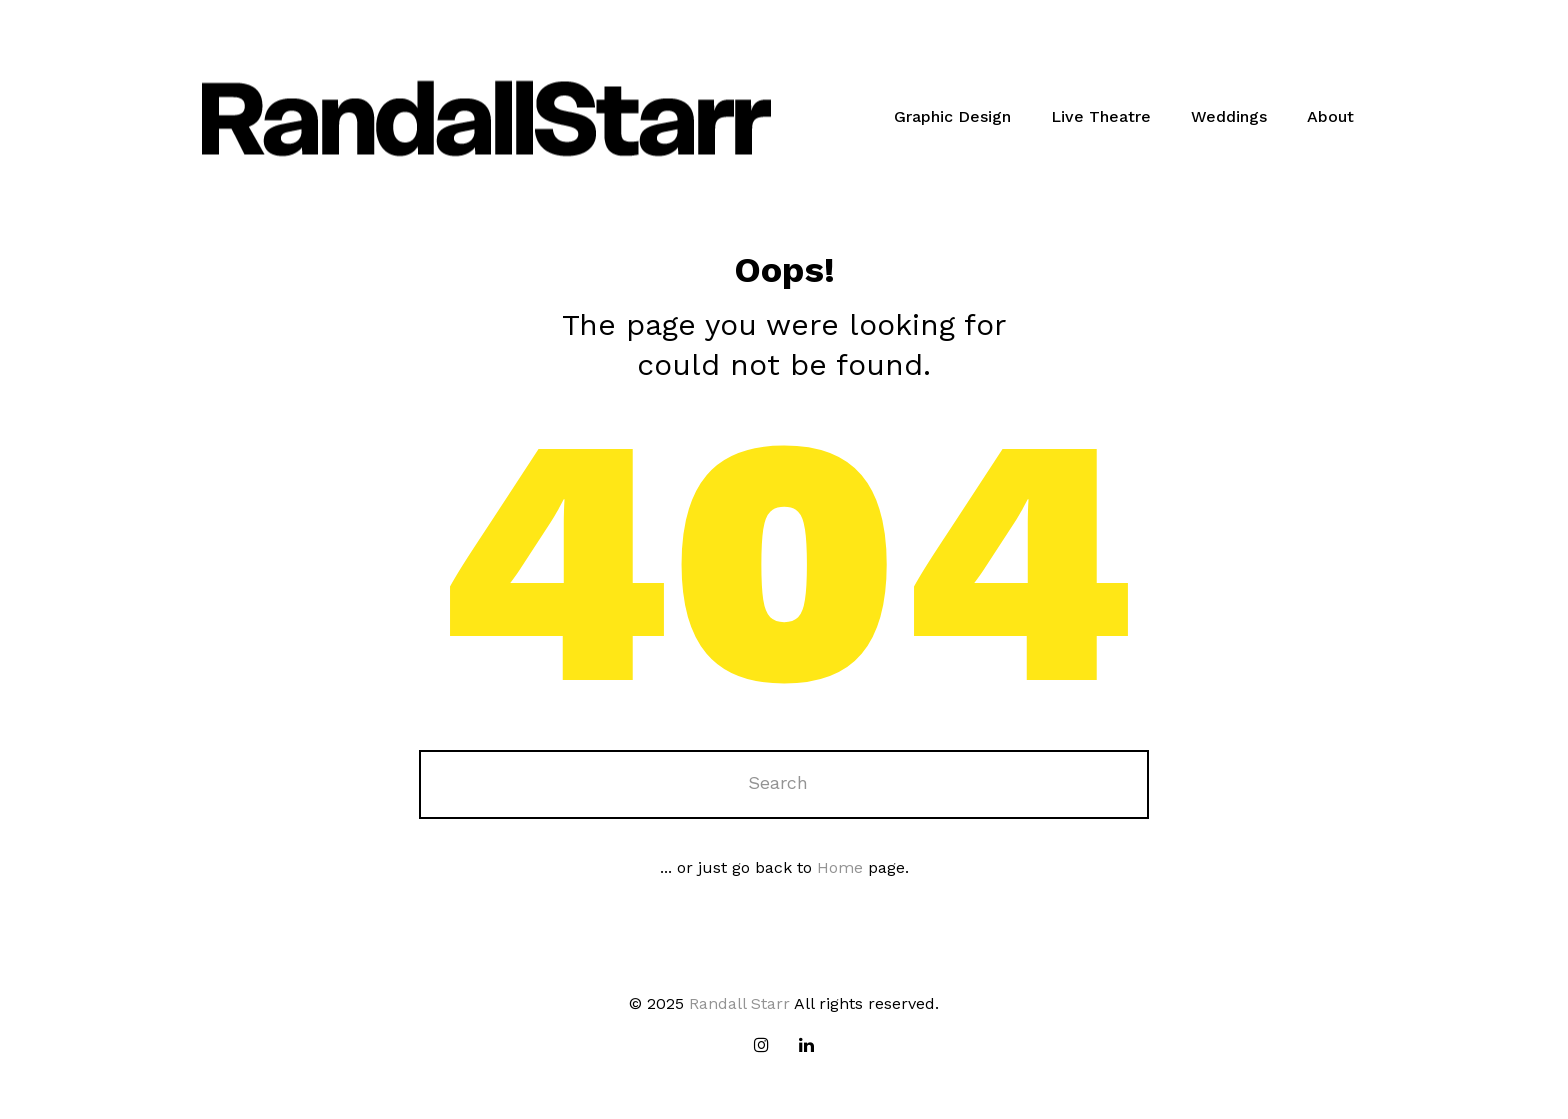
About (1330, 116)
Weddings (1229, 116)
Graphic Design (952, 116)
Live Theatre (1101, 116)
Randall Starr (739, 1003)
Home (840, 867)
